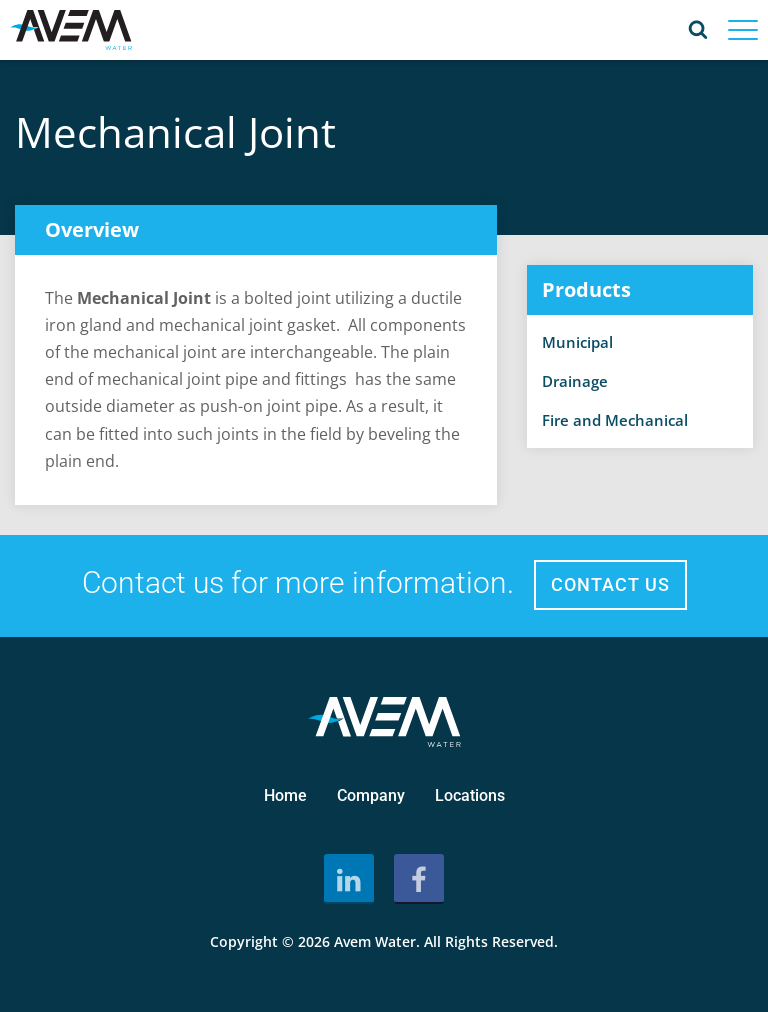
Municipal (577, 342)
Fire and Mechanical (615, 420)
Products (586, 289)
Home (285, 795)
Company (371, 795)
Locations (470, 795)
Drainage (575, 381)
